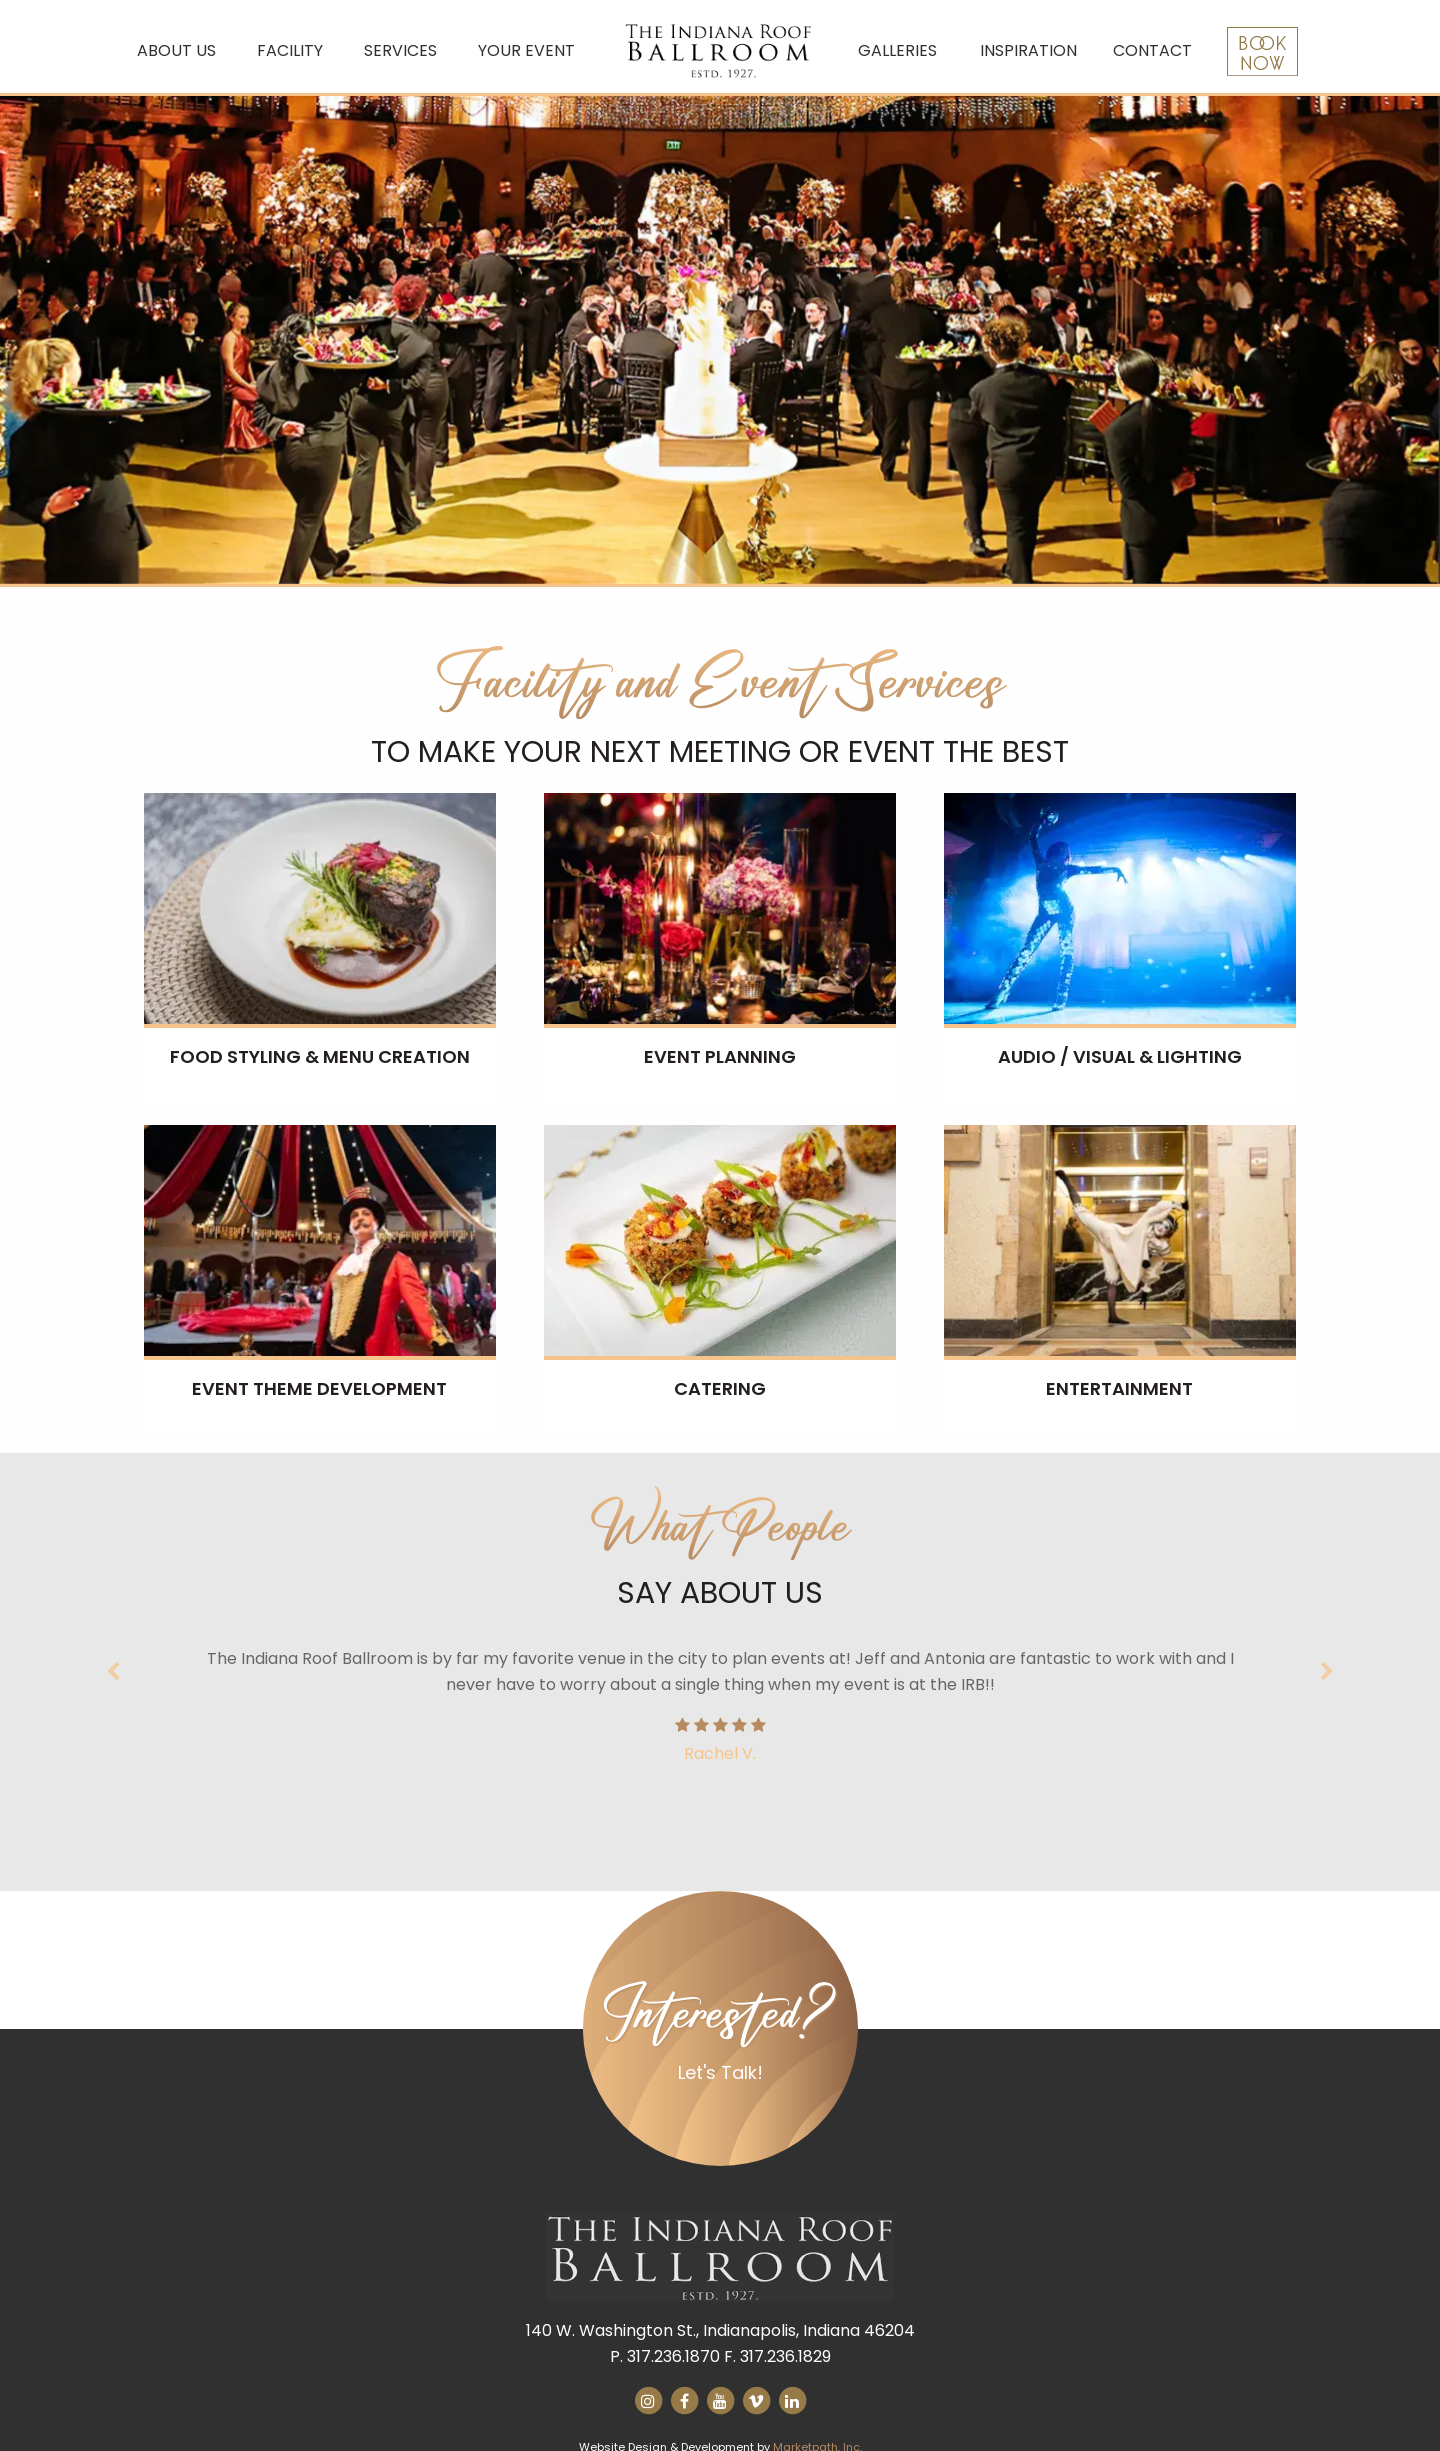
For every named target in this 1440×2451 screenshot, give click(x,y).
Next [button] (1325, 1672)
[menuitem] (180, 51)
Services (400, 50)
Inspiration (1028, 50)
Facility (290, 50)
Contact (1152, 50)
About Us (176, 50)
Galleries (897, 50)
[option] (720, 340)
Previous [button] (115, 1672)
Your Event (526, 50)
